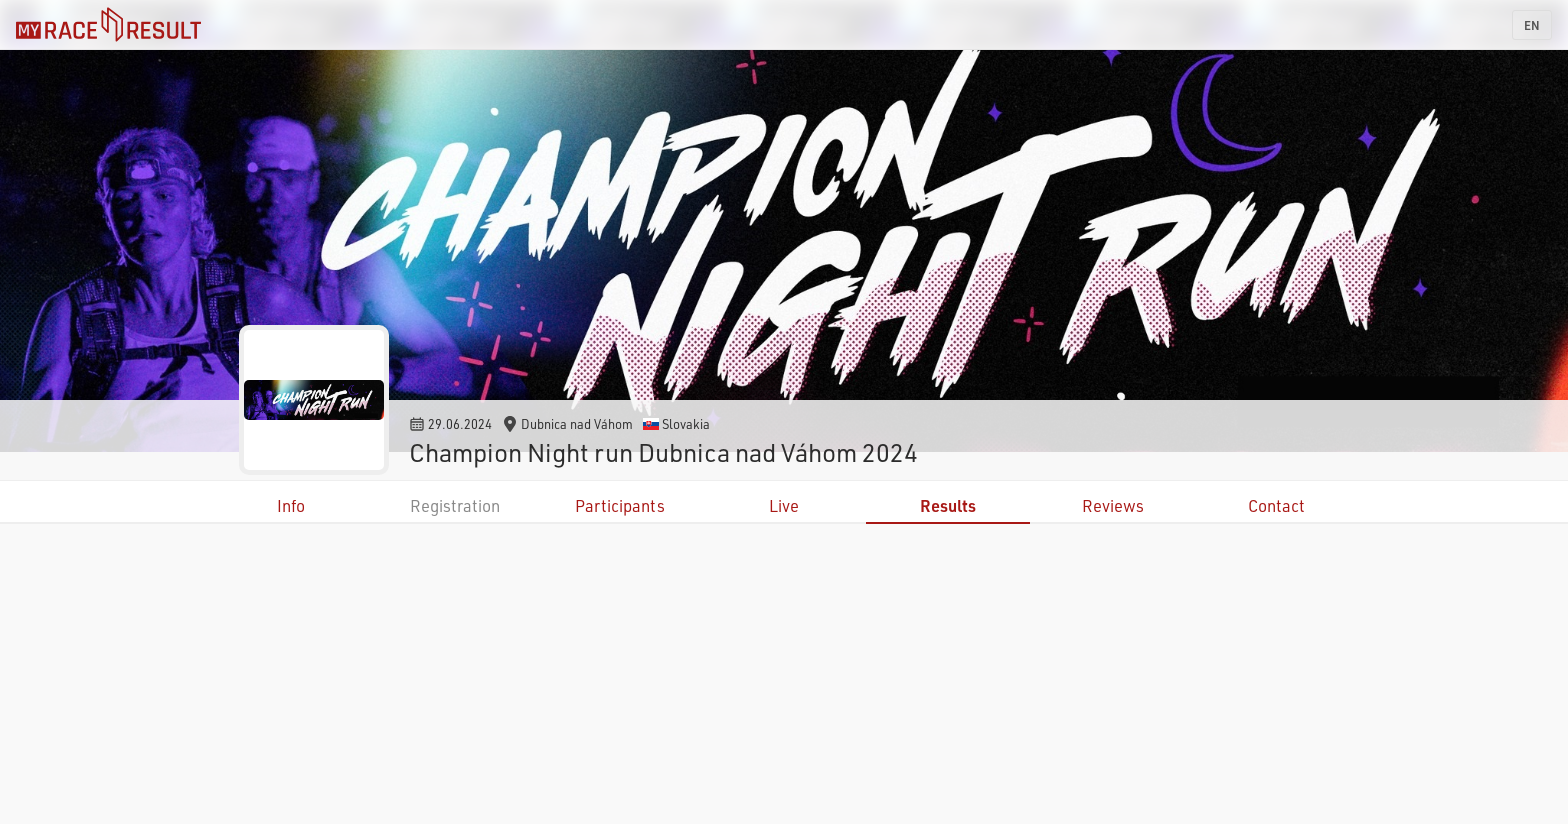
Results (948, 505)
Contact (1276, 505)
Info (291, 505)
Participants (620, 505)
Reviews (1113, 505)
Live (784, 505)
